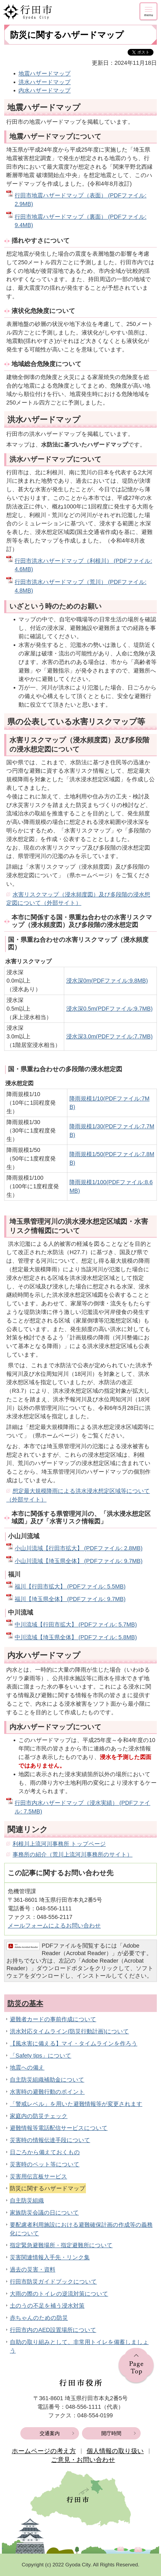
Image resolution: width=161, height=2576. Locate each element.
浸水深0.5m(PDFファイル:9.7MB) (109, 1008)
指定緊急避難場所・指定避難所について (61, 2245)
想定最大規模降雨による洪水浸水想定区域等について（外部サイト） (78, 1495)
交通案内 (50, 2433)
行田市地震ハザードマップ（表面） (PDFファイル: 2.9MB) (81, 199)
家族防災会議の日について (44, 2212)
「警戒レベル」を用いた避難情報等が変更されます (76, 2104)
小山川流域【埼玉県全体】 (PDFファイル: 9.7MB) (79, 1561)
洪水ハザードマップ (44, 82)
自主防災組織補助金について (47, 2079)
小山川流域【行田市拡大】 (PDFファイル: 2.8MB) (79, 1548)
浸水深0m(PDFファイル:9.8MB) (107, 980)
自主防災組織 (27, 2200)
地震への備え (27, 2067)
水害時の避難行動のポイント (47, 2091)
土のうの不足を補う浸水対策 (47, 2305)
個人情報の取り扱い (115, 2450)
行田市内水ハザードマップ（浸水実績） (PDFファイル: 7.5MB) (82, 1807)
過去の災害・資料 (32, 2269)
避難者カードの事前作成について (53, 2019)
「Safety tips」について (40, 2055)
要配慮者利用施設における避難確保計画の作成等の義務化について (81, 2228)
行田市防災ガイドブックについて (53, 2281)
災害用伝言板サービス (38, 2176)
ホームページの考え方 (44, 2450)
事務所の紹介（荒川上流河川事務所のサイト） (72, 1854)
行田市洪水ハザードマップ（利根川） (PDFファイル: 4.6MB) (83, 565)
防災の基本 (25, 2003)
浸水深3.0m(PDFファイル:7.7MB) (109, 1036)
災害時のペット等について (44, 2164)
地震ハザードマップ (44, 73)
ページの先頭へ (136, 2366)
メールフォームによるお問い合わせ (54, 1925)
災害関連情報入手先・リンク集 (50, 2257)
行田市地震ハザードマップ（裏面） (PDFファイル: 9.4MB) (81, 220)
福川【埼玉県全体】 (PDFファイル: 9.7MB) (70, 1599)
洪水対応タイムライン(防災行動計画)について (69, 2031)
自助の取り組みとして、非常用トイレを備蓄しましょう (79, 2346)
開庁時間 (111, 2433)
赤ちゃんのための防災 (39, 2317)
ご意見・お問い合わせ (83, 2459)
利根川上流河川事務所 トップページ (59, 1844)
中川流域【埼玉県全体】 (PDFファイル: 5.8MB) (76, 1637)
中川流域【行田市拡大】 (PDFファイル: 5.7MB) (76, 1624)
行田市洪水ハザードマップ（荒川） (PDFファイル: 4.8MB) (81, 586)
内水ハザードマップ (44, 90)
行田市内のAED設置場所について (53, 2330)
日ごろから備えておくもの (45, 2152)
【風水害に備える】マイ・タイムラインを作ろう (73, 2043)
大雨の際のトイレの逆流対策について (59, 2293)
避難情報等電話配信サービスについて (59, 2128)
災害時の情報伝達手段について (50, 2140)
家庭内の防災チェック (39, 2116)
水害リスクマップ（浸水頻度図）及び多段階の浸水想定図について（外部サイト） (78, 898)
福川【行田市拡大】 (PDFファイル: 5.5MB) (70, 1586)
